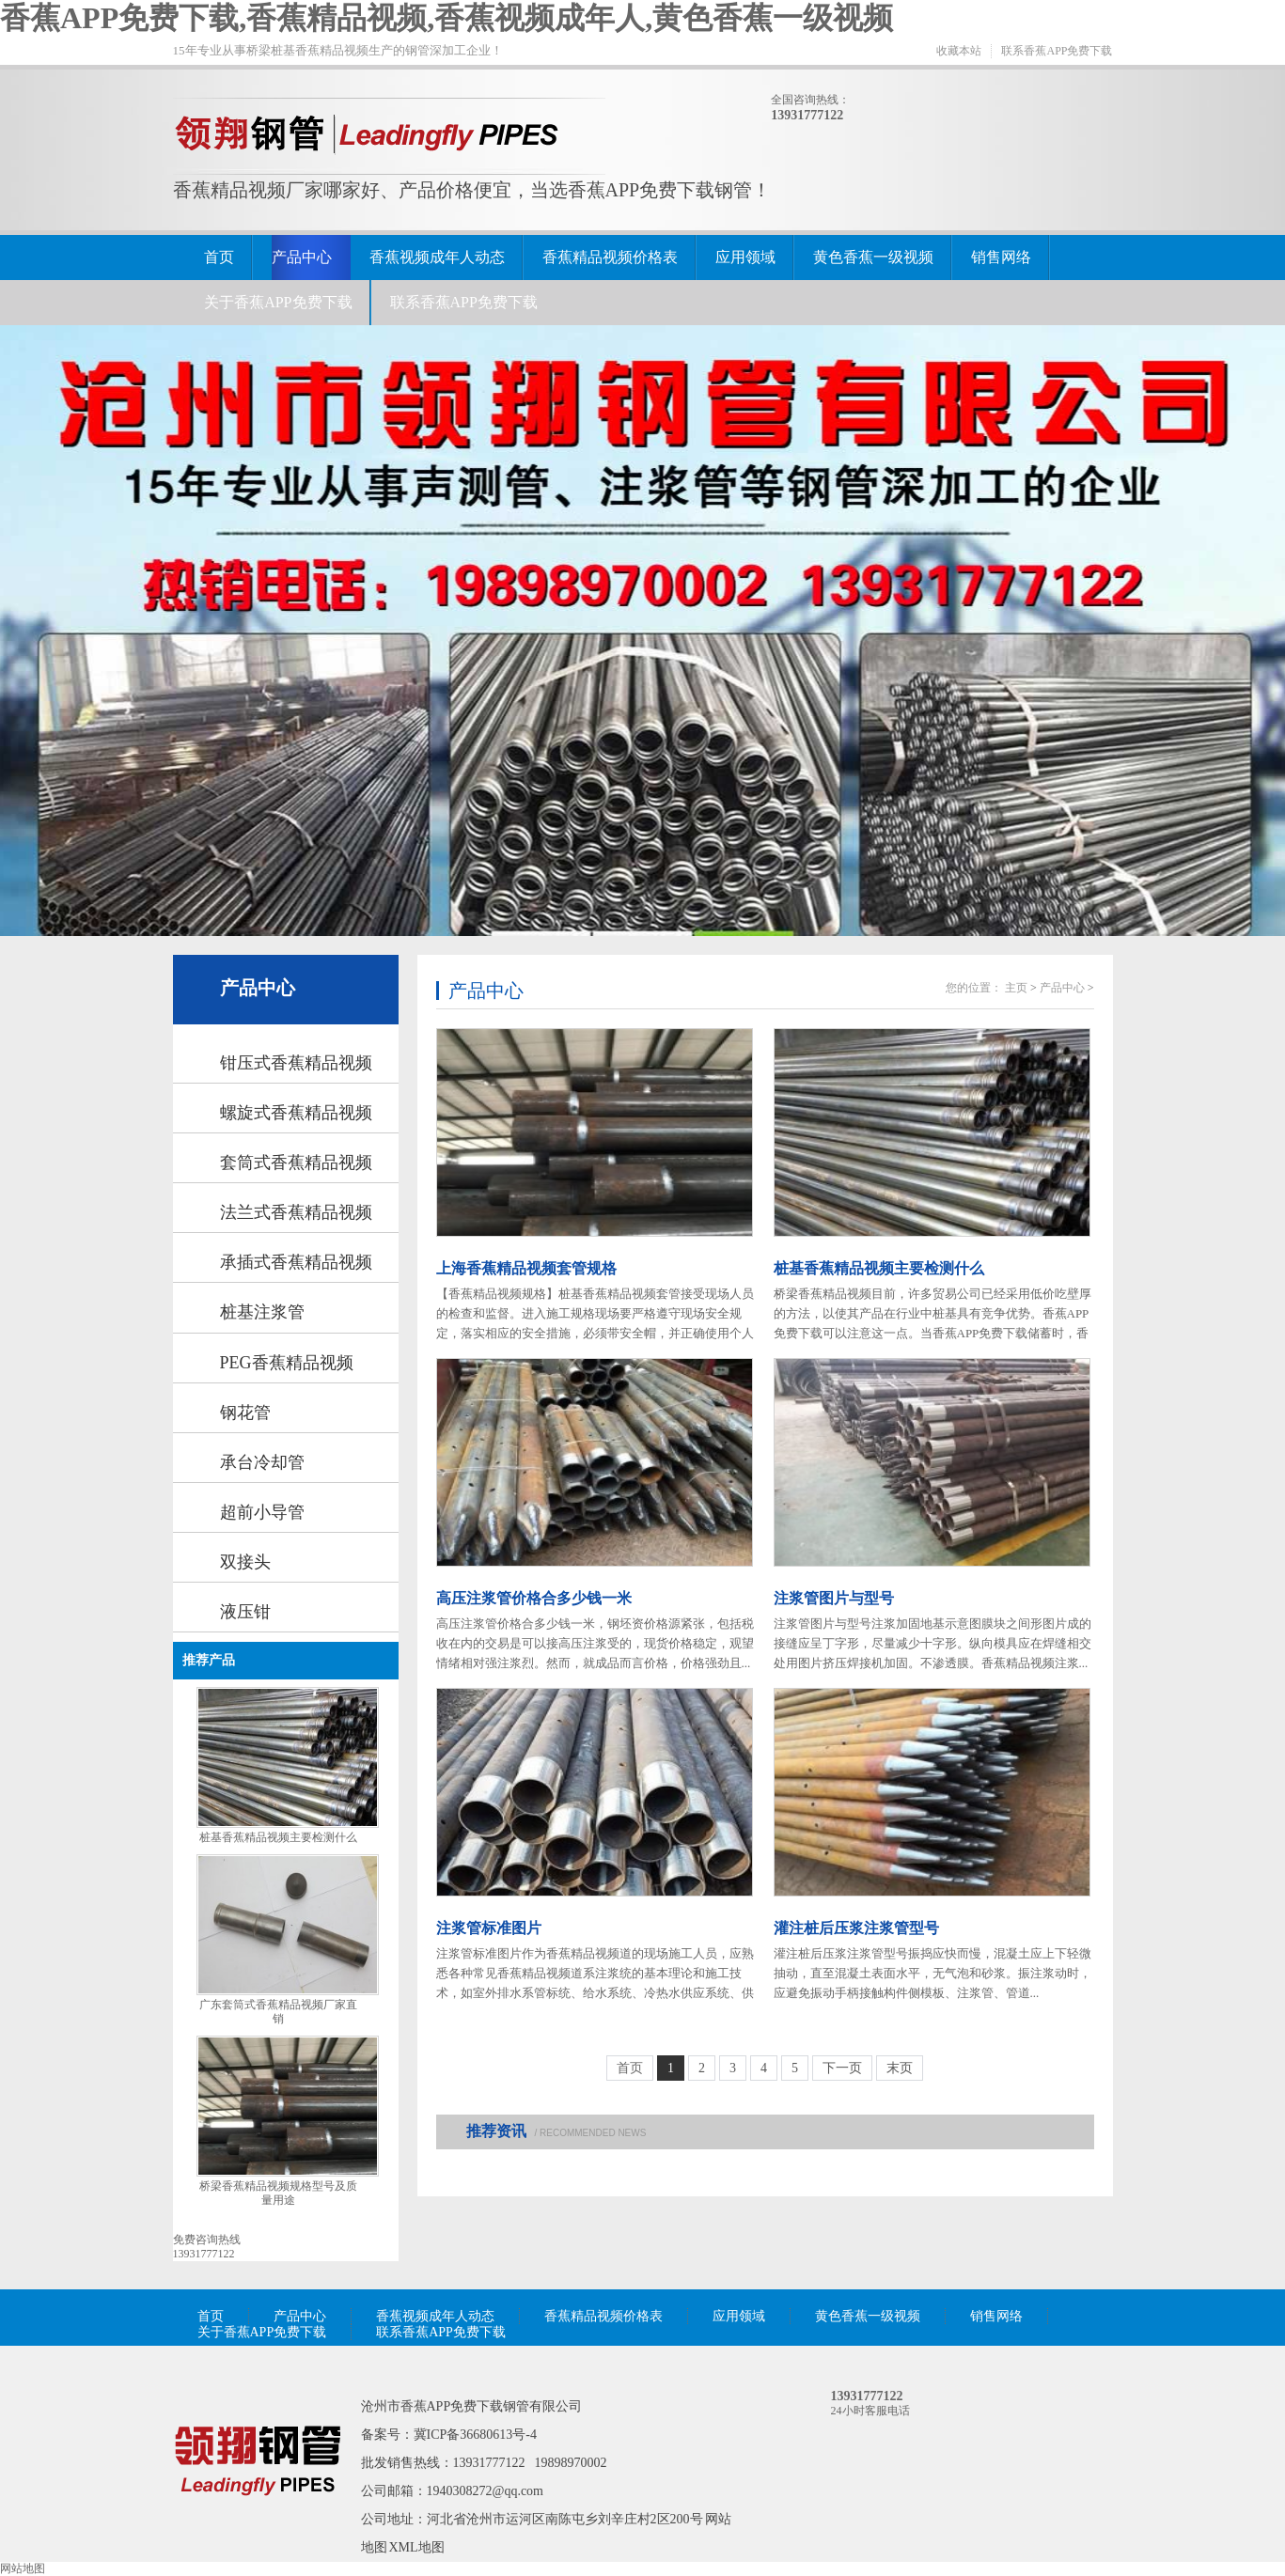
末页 (899, 2068)
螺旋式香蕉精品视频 (296, 1112)
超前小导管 (262, 1512)
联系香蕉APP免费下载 (1056, 50)
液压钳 (245, 1611)
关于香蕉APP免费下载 (278, 302)
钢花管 (245, 1412)
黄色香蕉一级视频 (873, 257)
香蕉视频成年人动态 (437, 257)
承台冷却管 (262, 1462)
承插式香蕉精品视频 (296, 1262)
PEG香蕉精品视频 (286, 1362)
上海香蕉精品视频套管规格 (526, 1268)
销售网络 (1001, 257)
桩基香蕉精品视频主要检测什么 (278, 1837)
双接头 (245, 1562)
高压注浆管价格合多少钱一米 (534, 1598)
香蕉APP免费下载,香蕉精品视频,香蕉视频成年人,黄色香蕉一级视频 (446, 18)
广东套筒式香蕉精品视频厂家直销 (278, 2011)
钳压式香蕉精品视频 (296, 1063)
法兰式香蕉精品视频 (296, 1212)
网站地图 (22, 2568)
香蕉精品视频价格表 (610, 257)
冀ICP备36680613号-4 (475, 2435)
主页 (1016, 987)
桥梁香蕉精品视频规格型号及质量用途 (278, 2193)
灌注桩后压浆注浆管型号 (856, 1928)
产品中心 (302, 257)
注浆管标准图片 (488, 1928)
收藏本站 (958, 50)
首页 (219, 257)
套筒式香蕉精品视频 (296, 1162)
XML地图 (417, 2547)
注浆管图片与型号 (834, 1598)
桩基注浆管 (262, 1312)
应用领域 (745, 257)
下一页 (842, 2068)
